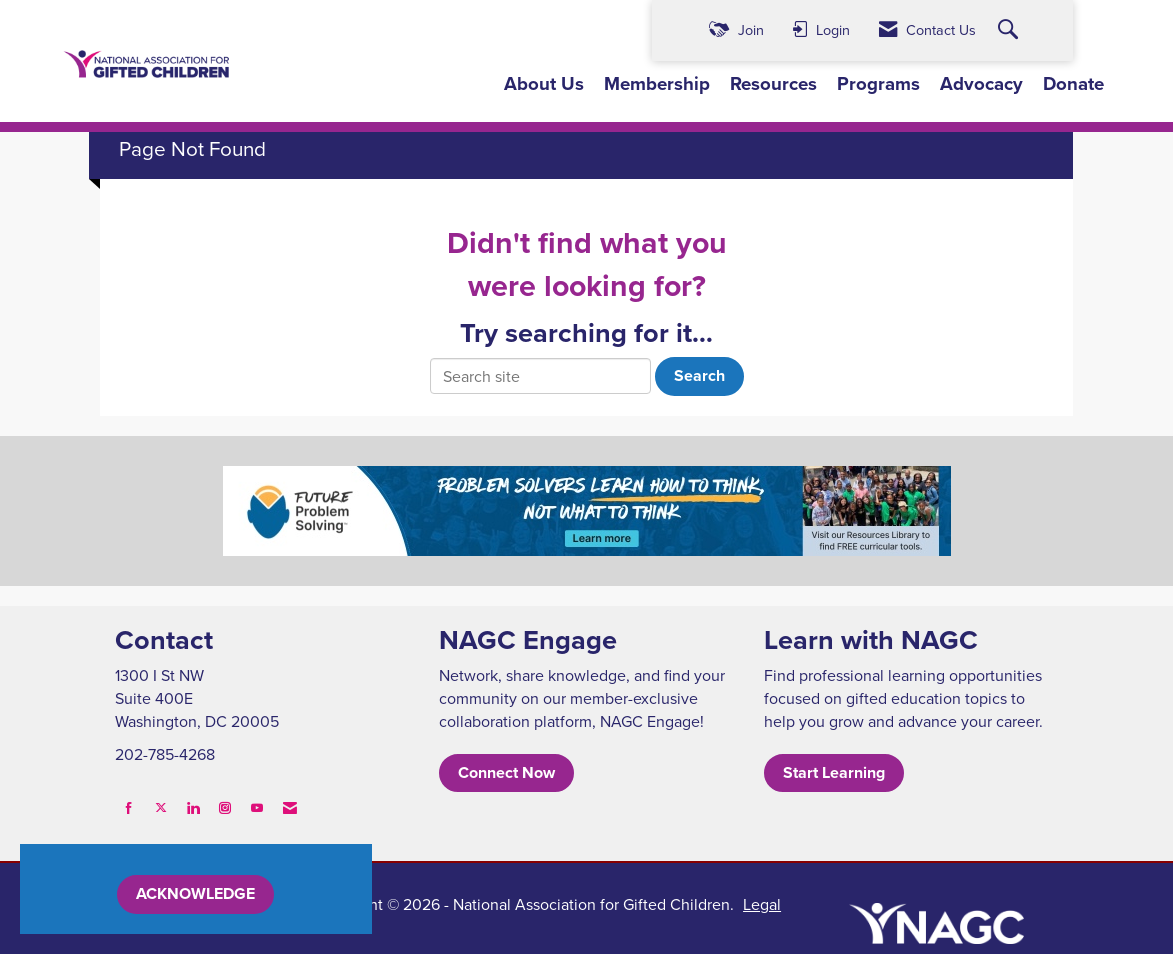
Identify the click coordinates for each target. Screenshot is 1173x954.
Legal (762, 904)
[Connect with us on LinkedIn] (193, 807)
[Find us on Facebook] (129, 807)
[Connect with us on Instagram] (225, 807)
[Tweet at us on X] (161, 807)
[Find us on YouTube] (257, 807)
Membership (657, 84)
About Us (544, 84)
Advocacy (981, 84)
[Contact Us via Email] (290, 807)
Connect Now (506, 772)
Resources (773, 84)
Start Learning (834, 772)
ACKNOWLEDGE (195, 893)
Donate (1073, 84)
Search (699, 375)
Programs (878, 84)
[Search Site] (1010, 30)
